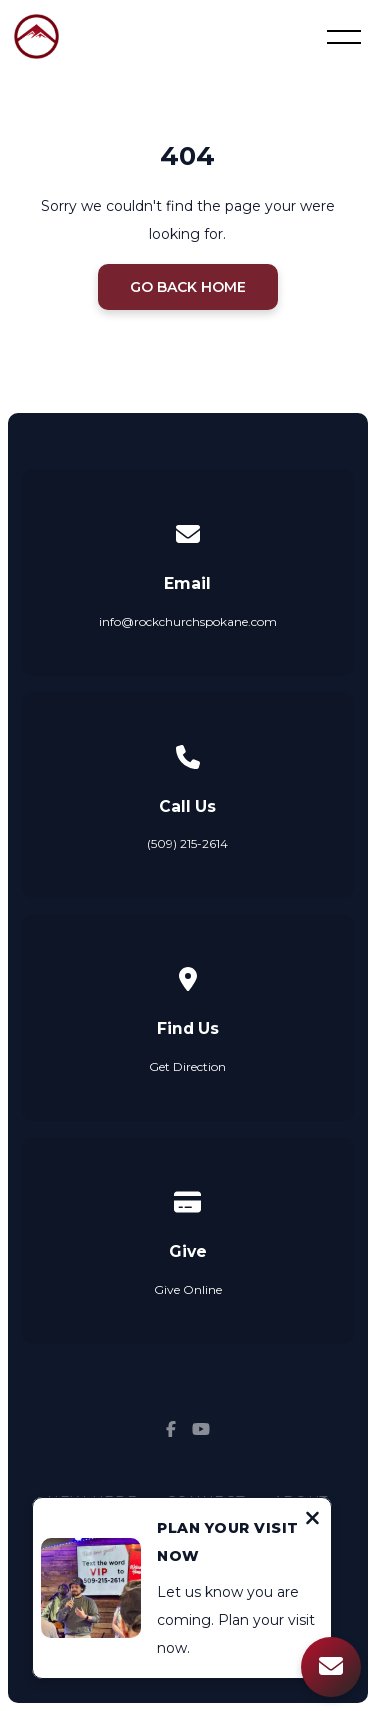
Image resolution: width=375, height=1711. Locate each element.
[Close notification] (312, 1521)
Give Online (188, 1289)
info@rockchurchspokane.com (188, 621)
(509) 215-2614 (187, 843)
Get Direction (187, 1066)
